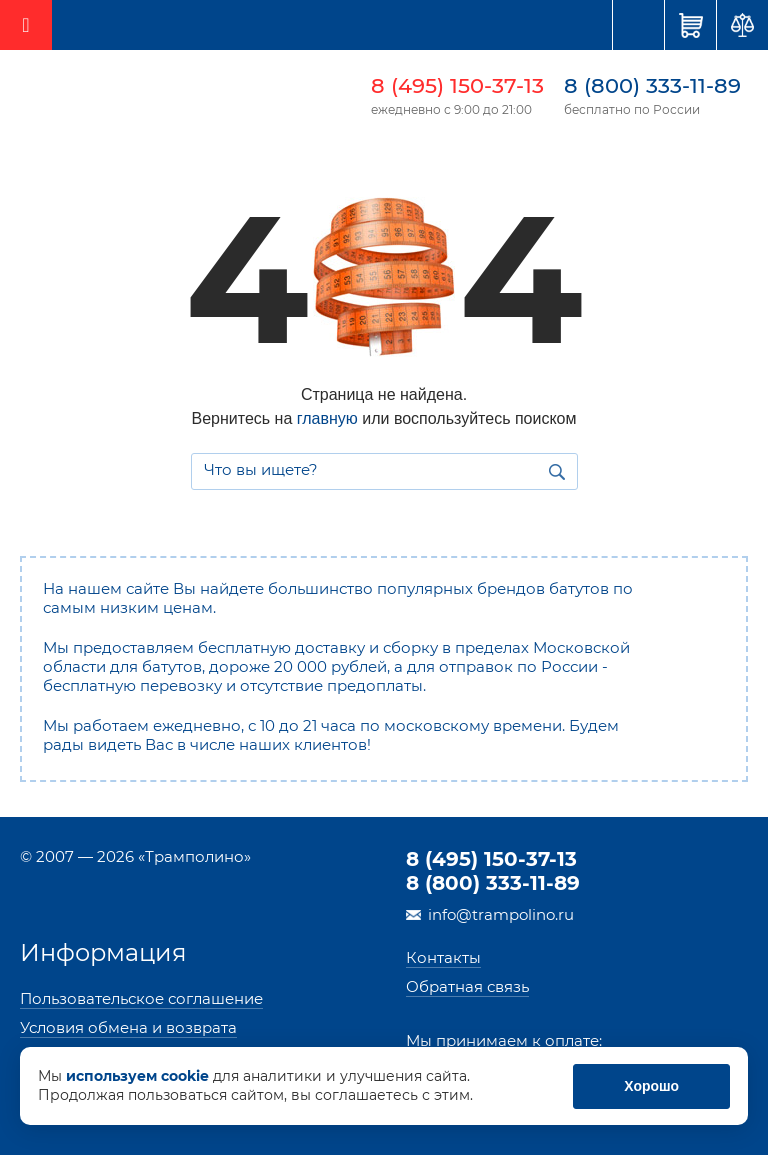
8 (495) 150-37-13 (457, 85)
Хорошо (652, 1086)
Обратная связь (467, 986)
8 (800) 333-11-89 (652, 85)
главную (327, 418)
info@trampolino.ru (501, 914)
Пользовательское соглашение (141, 998)
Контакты (443, 957)
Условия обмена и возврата (128, 1027)
